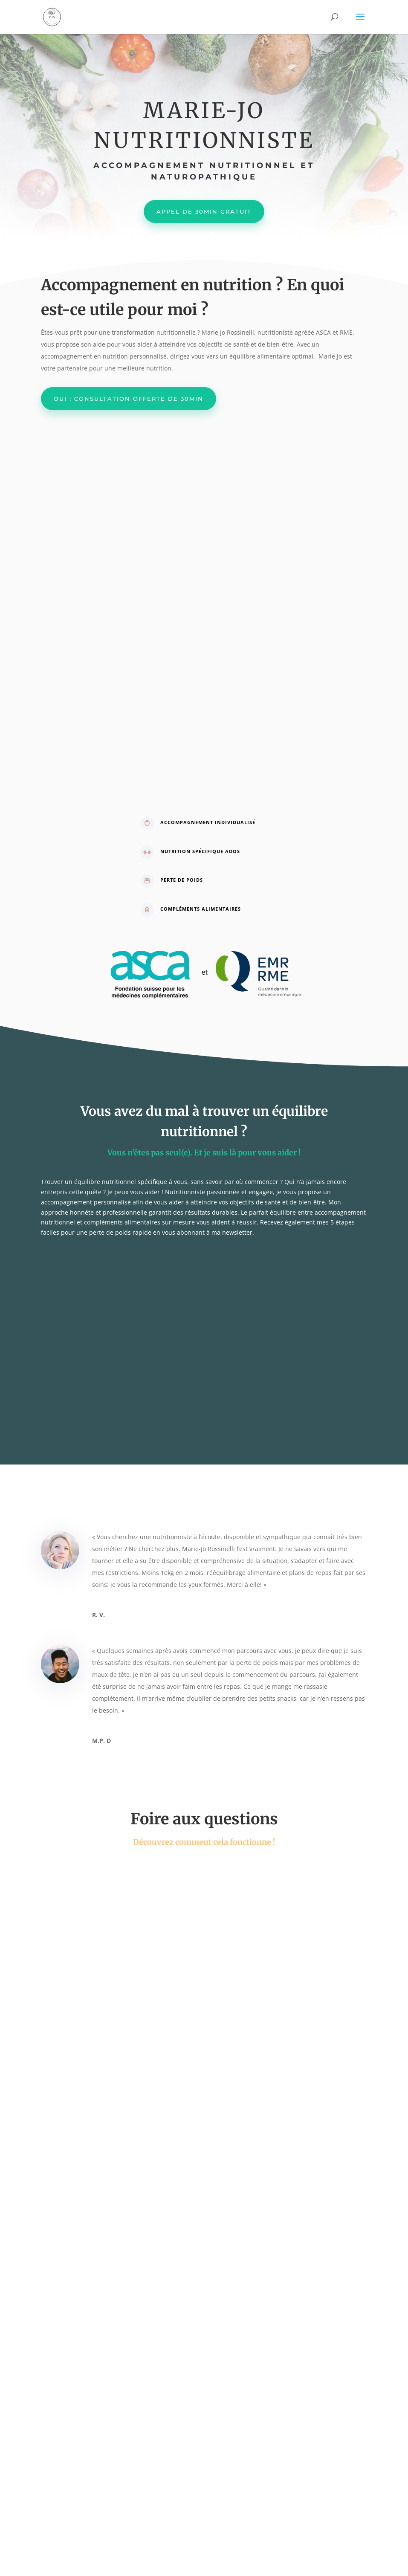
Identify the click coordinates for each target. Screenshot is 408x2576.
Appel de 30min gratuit (204, 211)
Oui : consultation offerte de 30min (128, 398)
